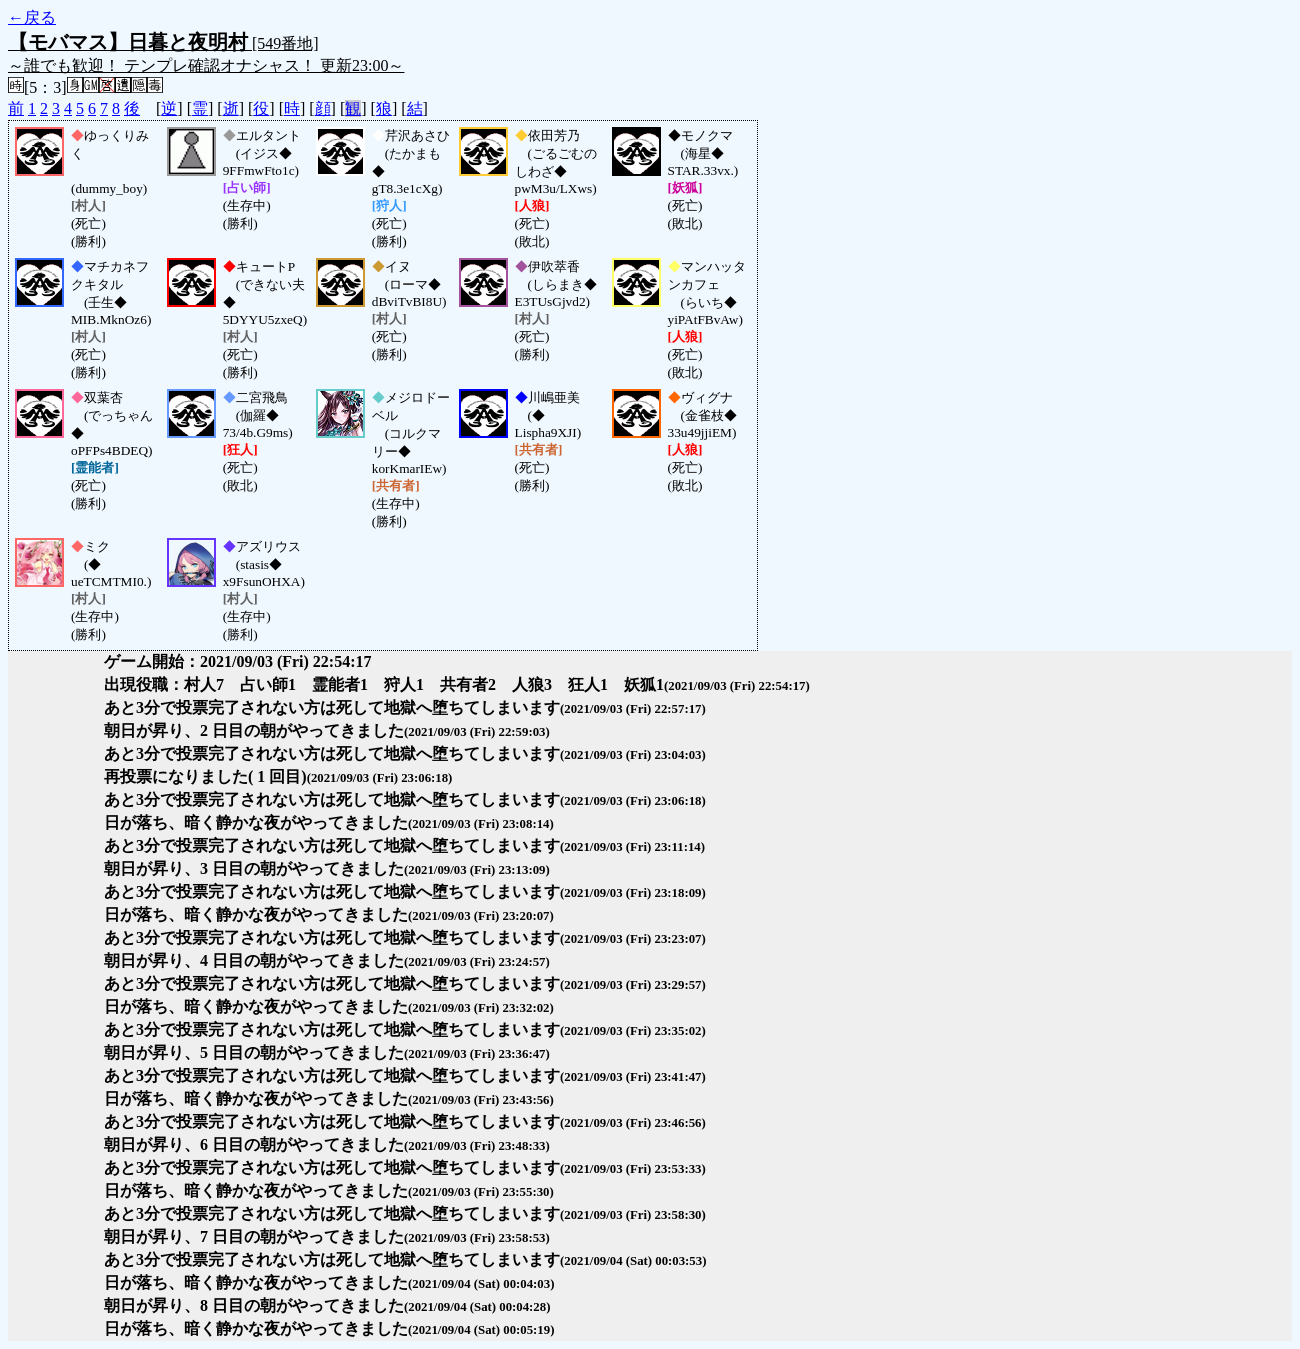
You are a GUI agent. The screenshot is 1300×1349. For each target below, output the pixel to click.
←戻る (32, 17)
